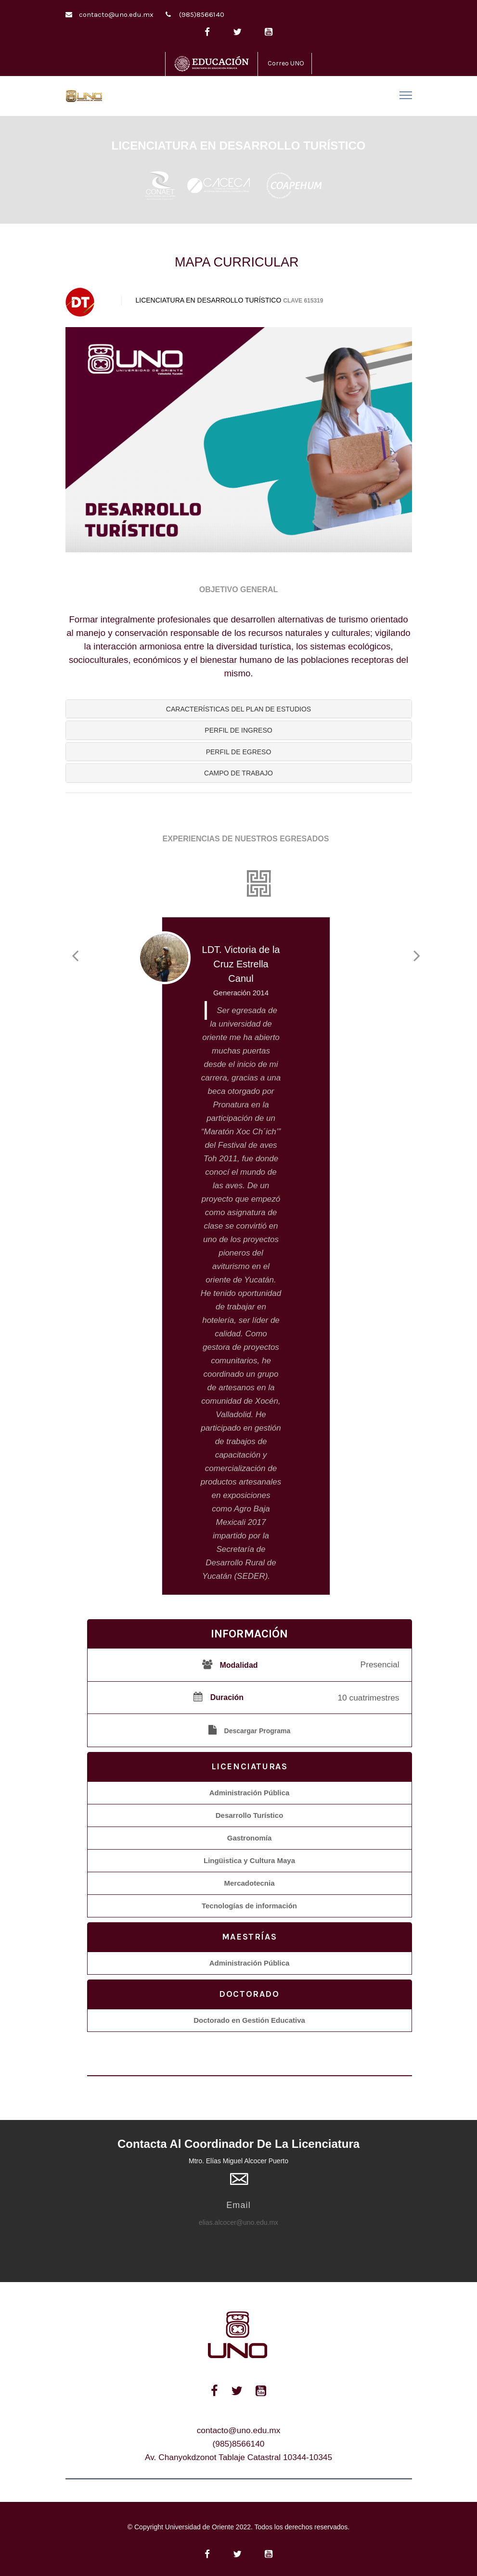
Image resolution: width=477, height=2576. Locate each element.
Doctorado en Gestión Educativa (249, 2020)
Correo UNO (286, 63)
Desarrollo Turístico (250, 1815)
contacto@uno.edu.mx (116, 14)
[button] (238, 709)
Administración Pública (249, 1793)
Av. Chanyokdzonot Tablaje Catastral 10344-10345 (238, 2457)
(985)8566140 (201, 14)
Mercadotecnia (249, 1883)
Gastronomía (249, 1838)
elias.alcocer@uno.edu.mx (238, 2222)
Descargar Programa (257, 1731)
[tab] (239, 709)
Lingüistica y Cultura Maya (249, 1860)
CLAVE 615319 (303, 300)
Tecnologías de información (249, 1906)
